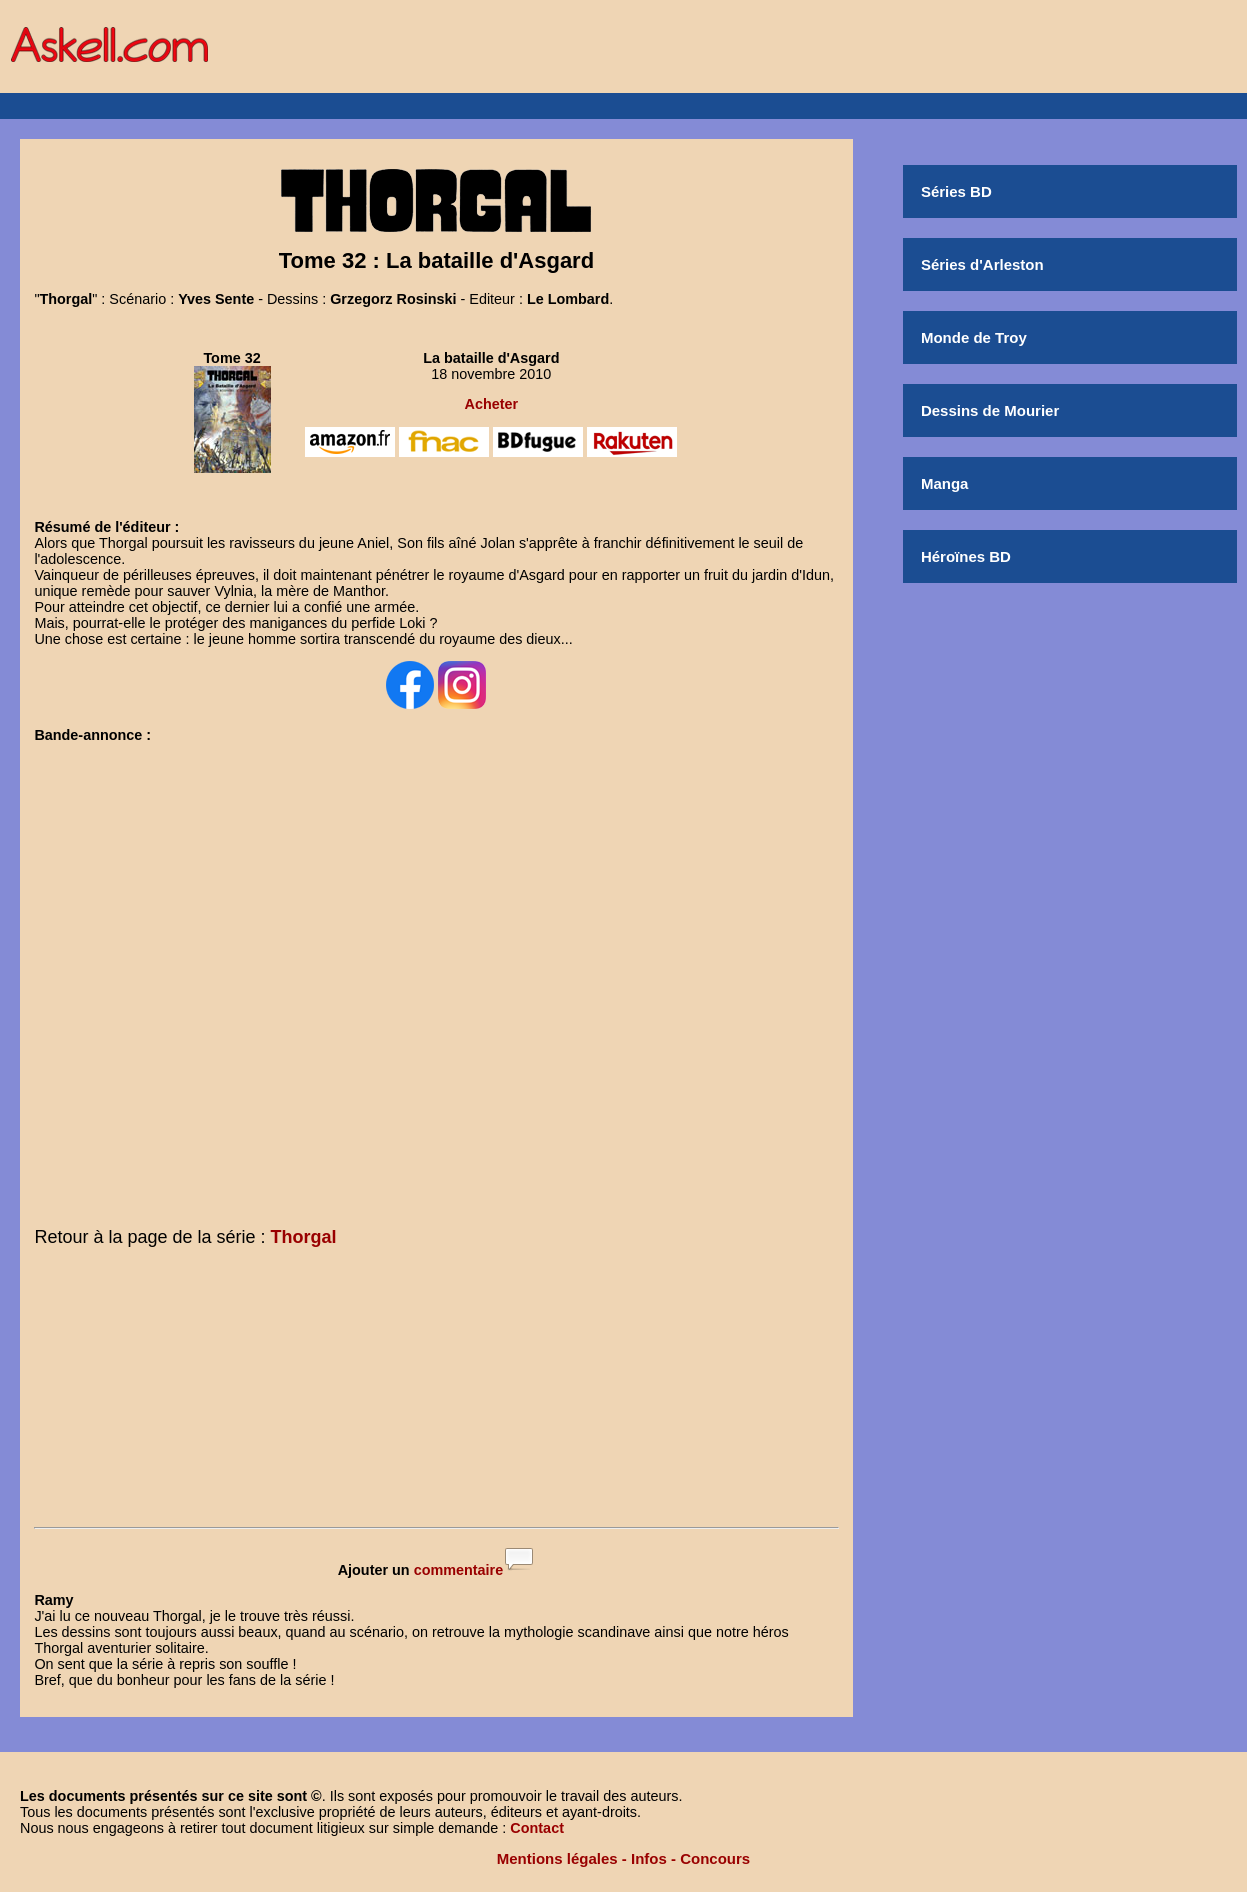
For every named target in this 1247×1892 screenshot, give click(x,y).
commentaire (459, 1570)
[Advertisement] (436, 1391)
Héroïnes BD (966, 556)
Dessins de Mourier (990, 410)
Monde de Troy (974, 337)
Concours (715, 1858)
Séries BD (956, 191)
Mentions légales (557, 1858)
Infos (649, 1858)
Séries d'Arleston (982, 264)
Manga (945, 483)
